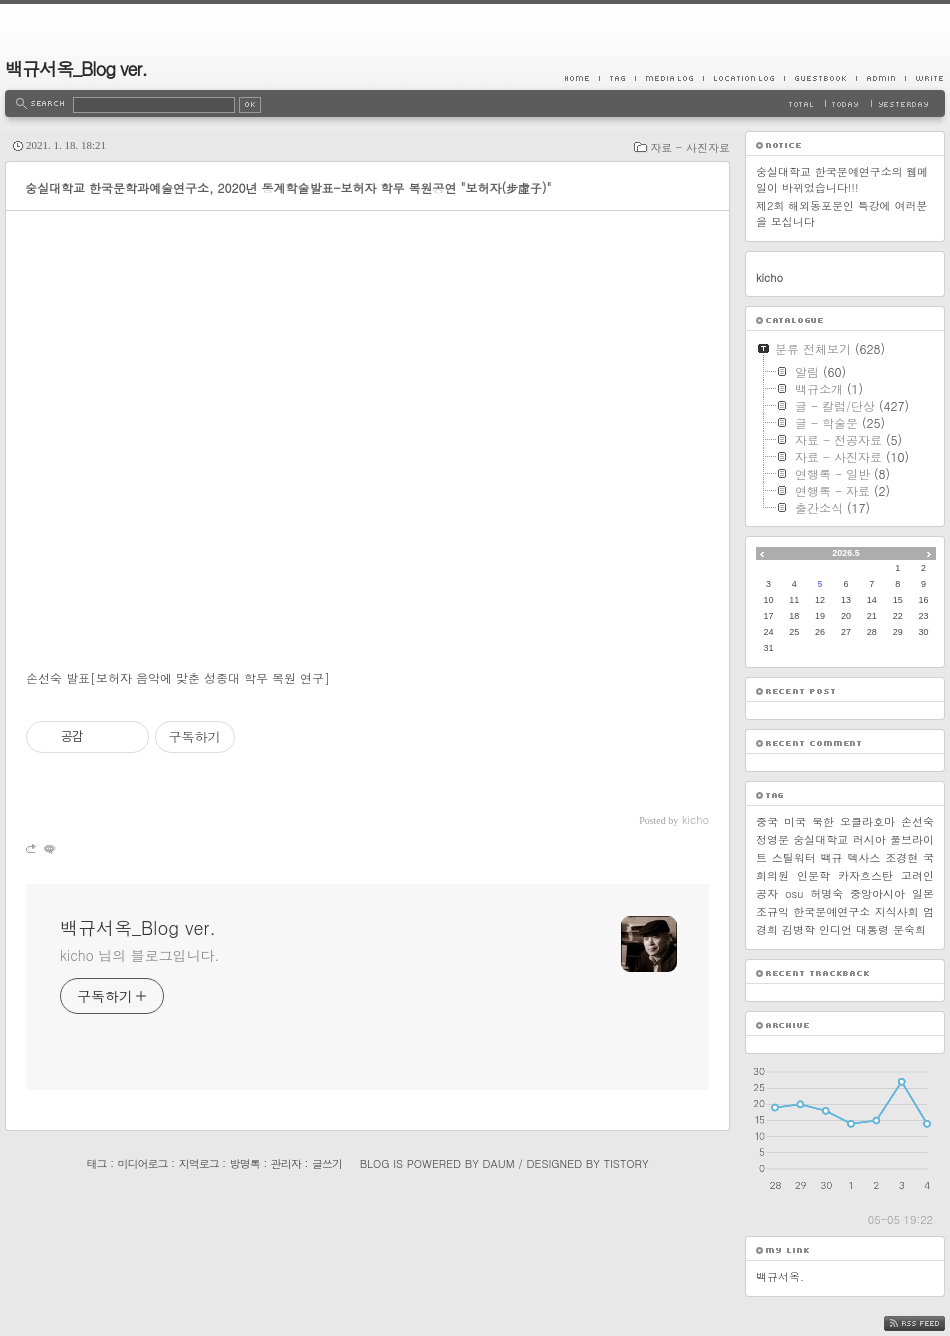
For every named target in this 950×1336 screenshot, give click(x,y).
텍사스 (863, 857)
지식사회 (897, 911)
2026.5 (846, 553)
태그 (96, 1163)
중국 (767, 821)
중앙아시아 (877, 893)
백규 (832, 857)
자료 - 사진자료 (690, 147)
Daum (499, 1163)
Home (582, 78)
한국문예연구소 (831, 911)
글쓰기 (327, 1163)
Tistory (626, 1163)
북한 (823, 821)
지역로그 (199, 1163)
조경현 (901, 857)
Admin (880, 78)
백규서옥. (780, 1276)
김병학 (798, 929)
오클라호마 (867, 821)
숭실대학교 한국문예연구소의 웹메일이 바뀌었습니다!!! (842, 179)
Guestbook (820, 78)
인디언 (835, 929)
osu (794, 893)
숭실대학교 (820, 839)
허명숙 (826, 893)
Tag (617, 78)
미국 (795, 821)
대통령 (872, 929)
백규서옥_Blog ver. (76, 68)
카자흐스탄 (865, 875)
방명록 (245, 1163)
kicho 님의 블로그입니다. (139, 955)
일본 (923, 893)
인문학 (813, 875)
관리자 (286, 1163)
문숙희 (909, 929)
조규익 (772, 911)
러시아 (869, 839)
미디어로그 (143, 1163)
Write (925, 78)
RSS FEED (929, 1323)
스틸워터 (794, 857)
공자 (767, 893)
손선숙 (917, 821)
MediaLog (669, 78)
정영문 (772, 839)
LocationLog (743, 78)
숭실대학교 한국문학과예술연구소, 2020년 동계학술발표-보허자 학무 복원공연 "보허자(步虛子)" (288, 187)
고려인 (917, 875)
